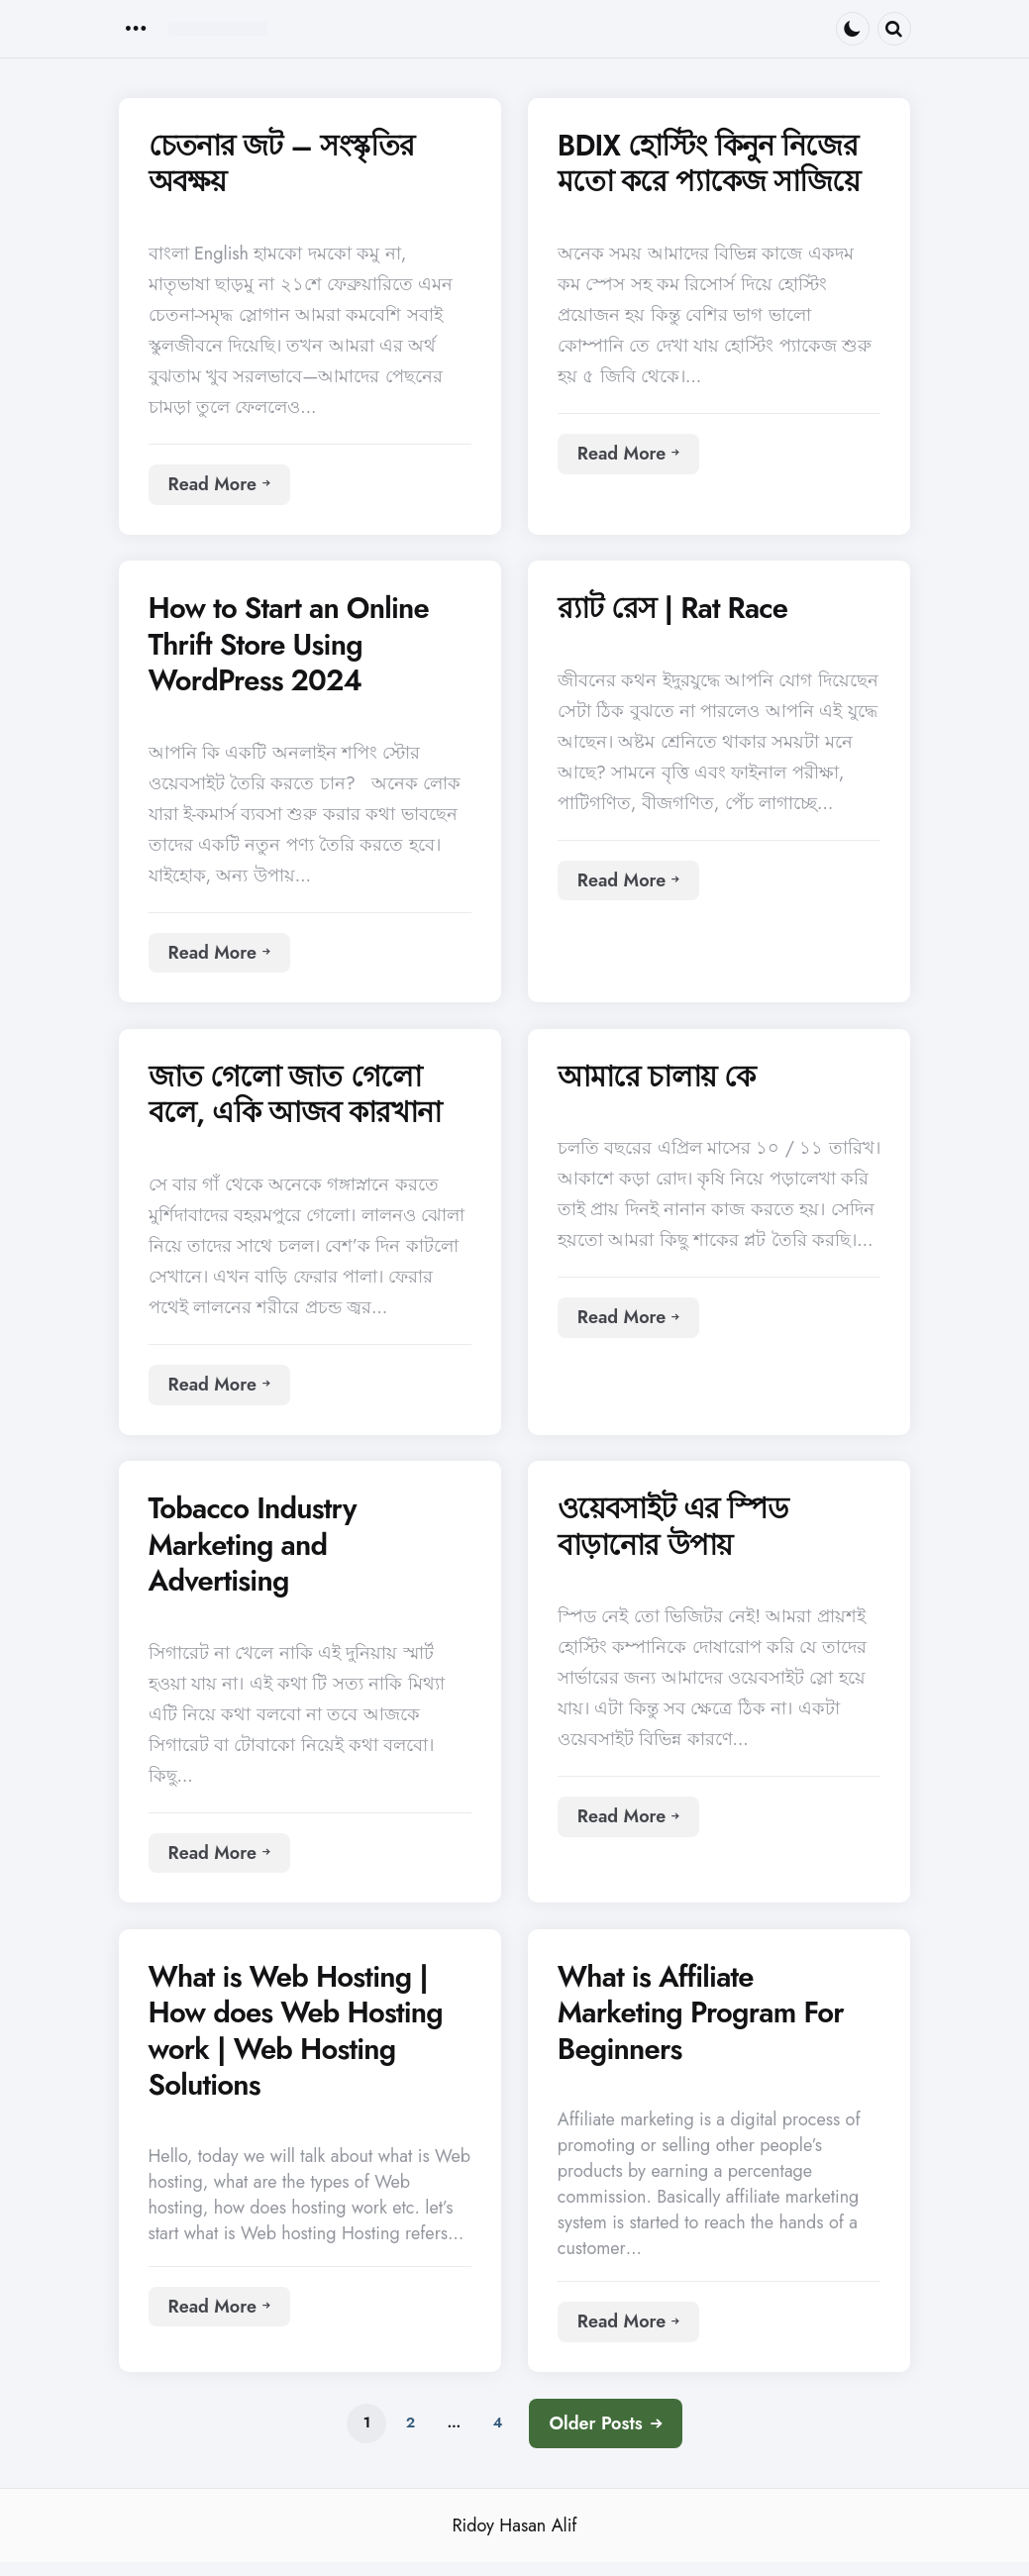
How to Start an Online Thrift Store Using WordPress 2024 (293, 648)
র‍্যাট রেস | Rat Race (677, 611)
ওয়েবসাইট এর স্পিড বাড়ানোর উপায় (678, 1535)
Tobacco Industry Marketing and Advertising (256, 1554)
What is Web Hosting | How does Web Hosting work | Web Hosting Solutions (301, 2043)
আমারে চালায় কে (661, 1082)
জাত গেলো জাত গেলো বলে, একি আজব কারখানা (303, 1101)
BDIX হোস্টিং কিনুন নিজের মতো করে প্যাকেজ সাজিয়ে (716, 165)
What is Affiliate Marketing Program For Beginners (705, 2025)
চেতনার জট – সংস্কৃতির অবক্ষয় (288, 165)
